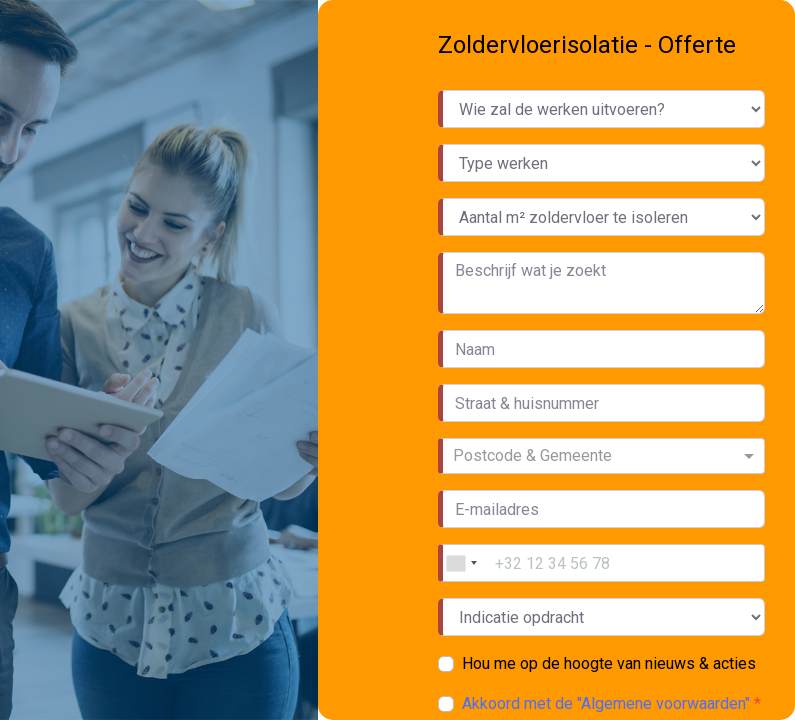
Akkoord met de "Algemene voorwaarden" (608, 703)
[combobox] (603, 456)
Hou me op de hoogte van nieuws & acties (609, 663)
